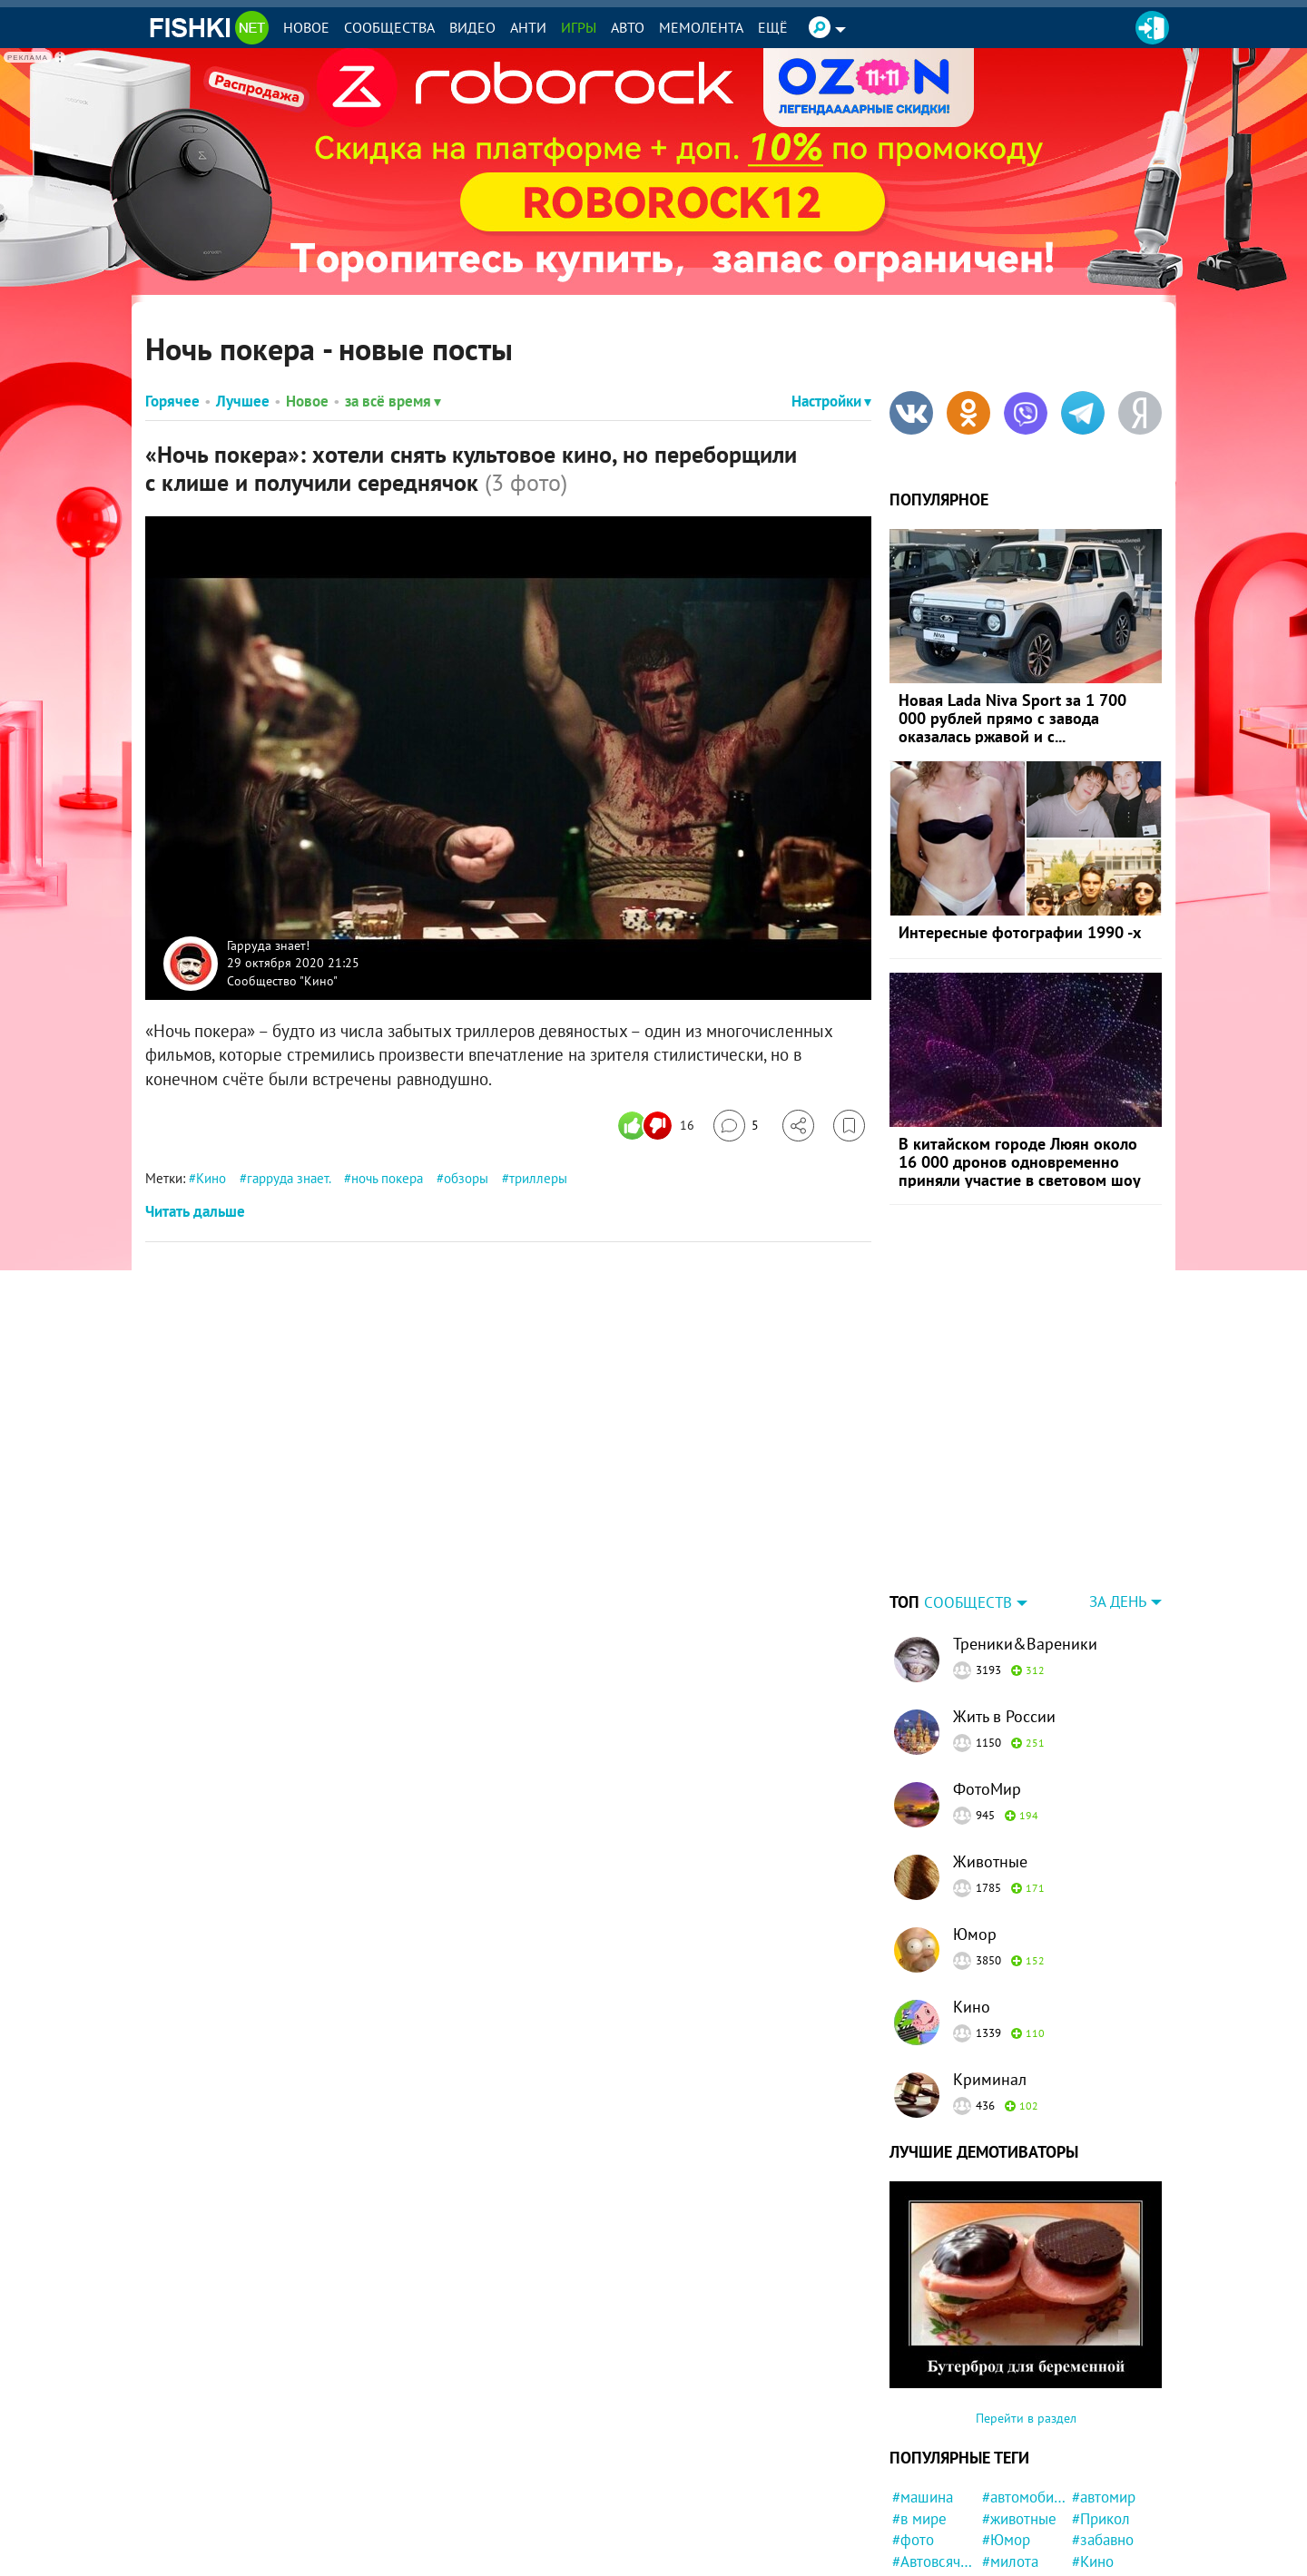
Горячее (172, 401)
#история (1013, 2470)
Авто (627, 27)
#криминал (1019, 2512)
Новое (306, 27)
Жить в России (1004, 1602)
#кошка (1097, 2492)
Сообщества (389, 27)
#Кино (1093, 2448)
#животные (1019, 2405)
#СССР (1004, 2534)
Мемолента (701, 27)
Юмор (975, 1820)
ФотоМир (987, 1675)
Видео (472, 27)
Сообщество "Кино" (282, 980)
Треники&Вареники (1025, 1530)
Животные (990, 1748)
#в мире (919, 2405)
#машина (922, 2384)
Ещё (773, 27)
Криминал (990, 1965)
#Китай (1095, 2534)
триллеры (538, 1178)
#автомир (1103, 2384)
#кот (997, 2492)
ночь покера (387, 1178)
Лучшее (243, 401)
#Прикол (1101, 2405)
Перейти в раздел (1026, 2305)
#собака (1009, 2556)
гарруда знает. (288, 1178)
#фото (913, 2426)
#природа (1104, 2556)
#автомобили (1024, 2384)
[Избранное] (849, 1125)
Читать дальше (195, 1211)
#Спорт (916, 2534)
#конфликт (1108, 2470)
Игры (578, 27)
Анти (528, 27)
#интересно (1111, 2512)
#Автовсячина (934, 2448)
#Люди (915, 2470)
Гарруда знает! (268, 944)
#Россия (919, 2512)
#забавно (1103, 2426)
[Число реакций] (658, 1125)
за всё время (393, 401)
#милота (1010, 2448)
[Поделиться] (798, 1125)
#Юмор (1006, 2426)
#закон (915, 2556)
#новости (923, 2492)
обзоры (466, 1178)
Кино (211, 1178)
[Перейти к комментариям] (736, 1125)
